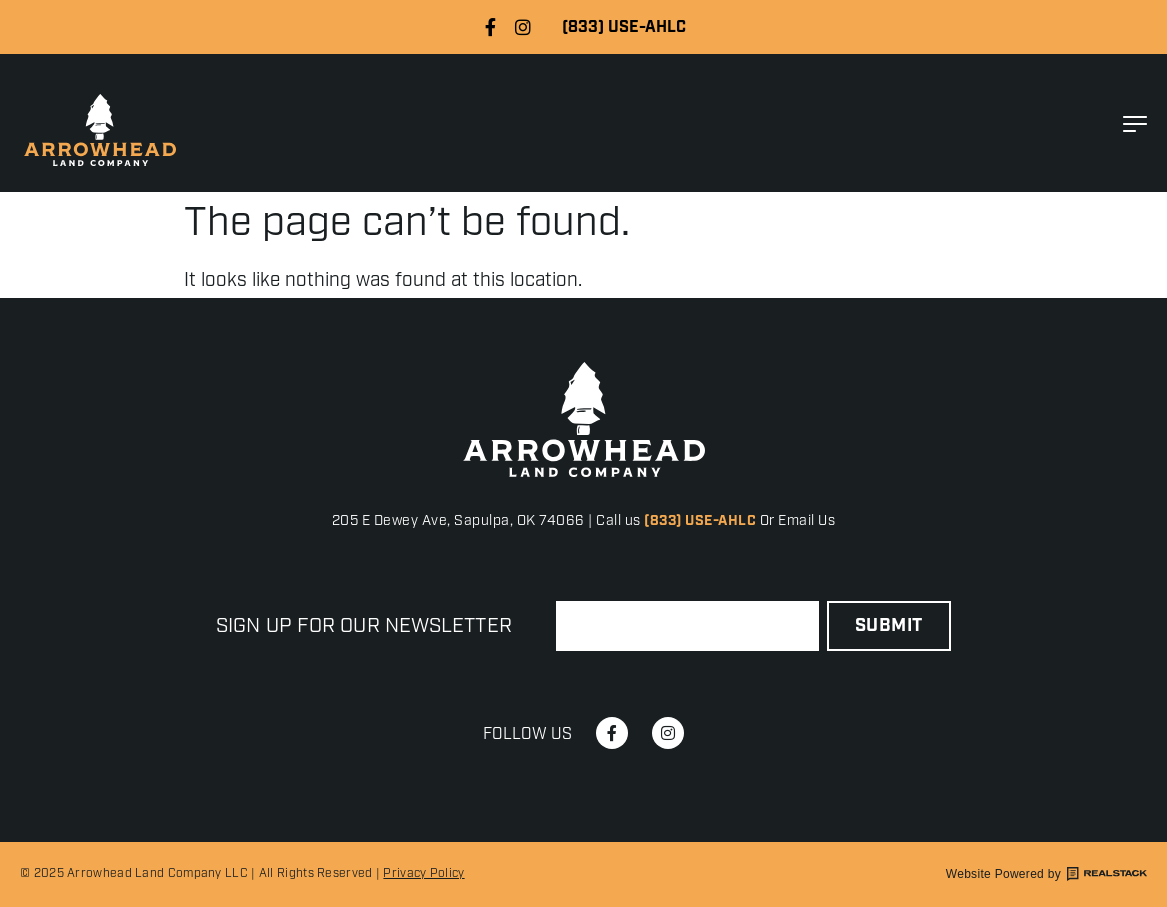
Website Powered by (1046, 874)
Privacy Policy (423, 873)
